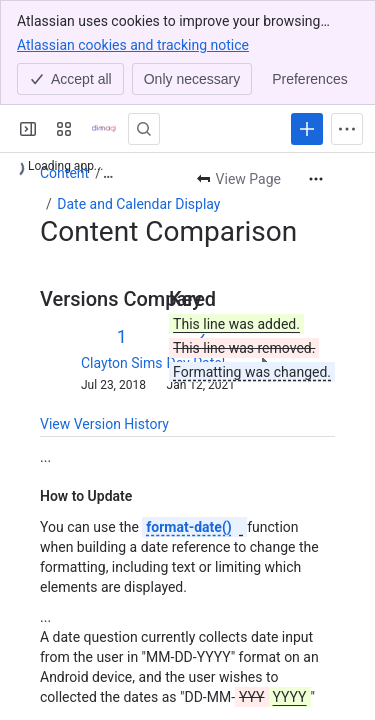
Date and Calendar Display (138, 204)
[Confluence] (104, 129)
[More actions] (316, 179)
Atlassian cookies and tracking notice (133, 44)
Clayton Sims (122, 363)
